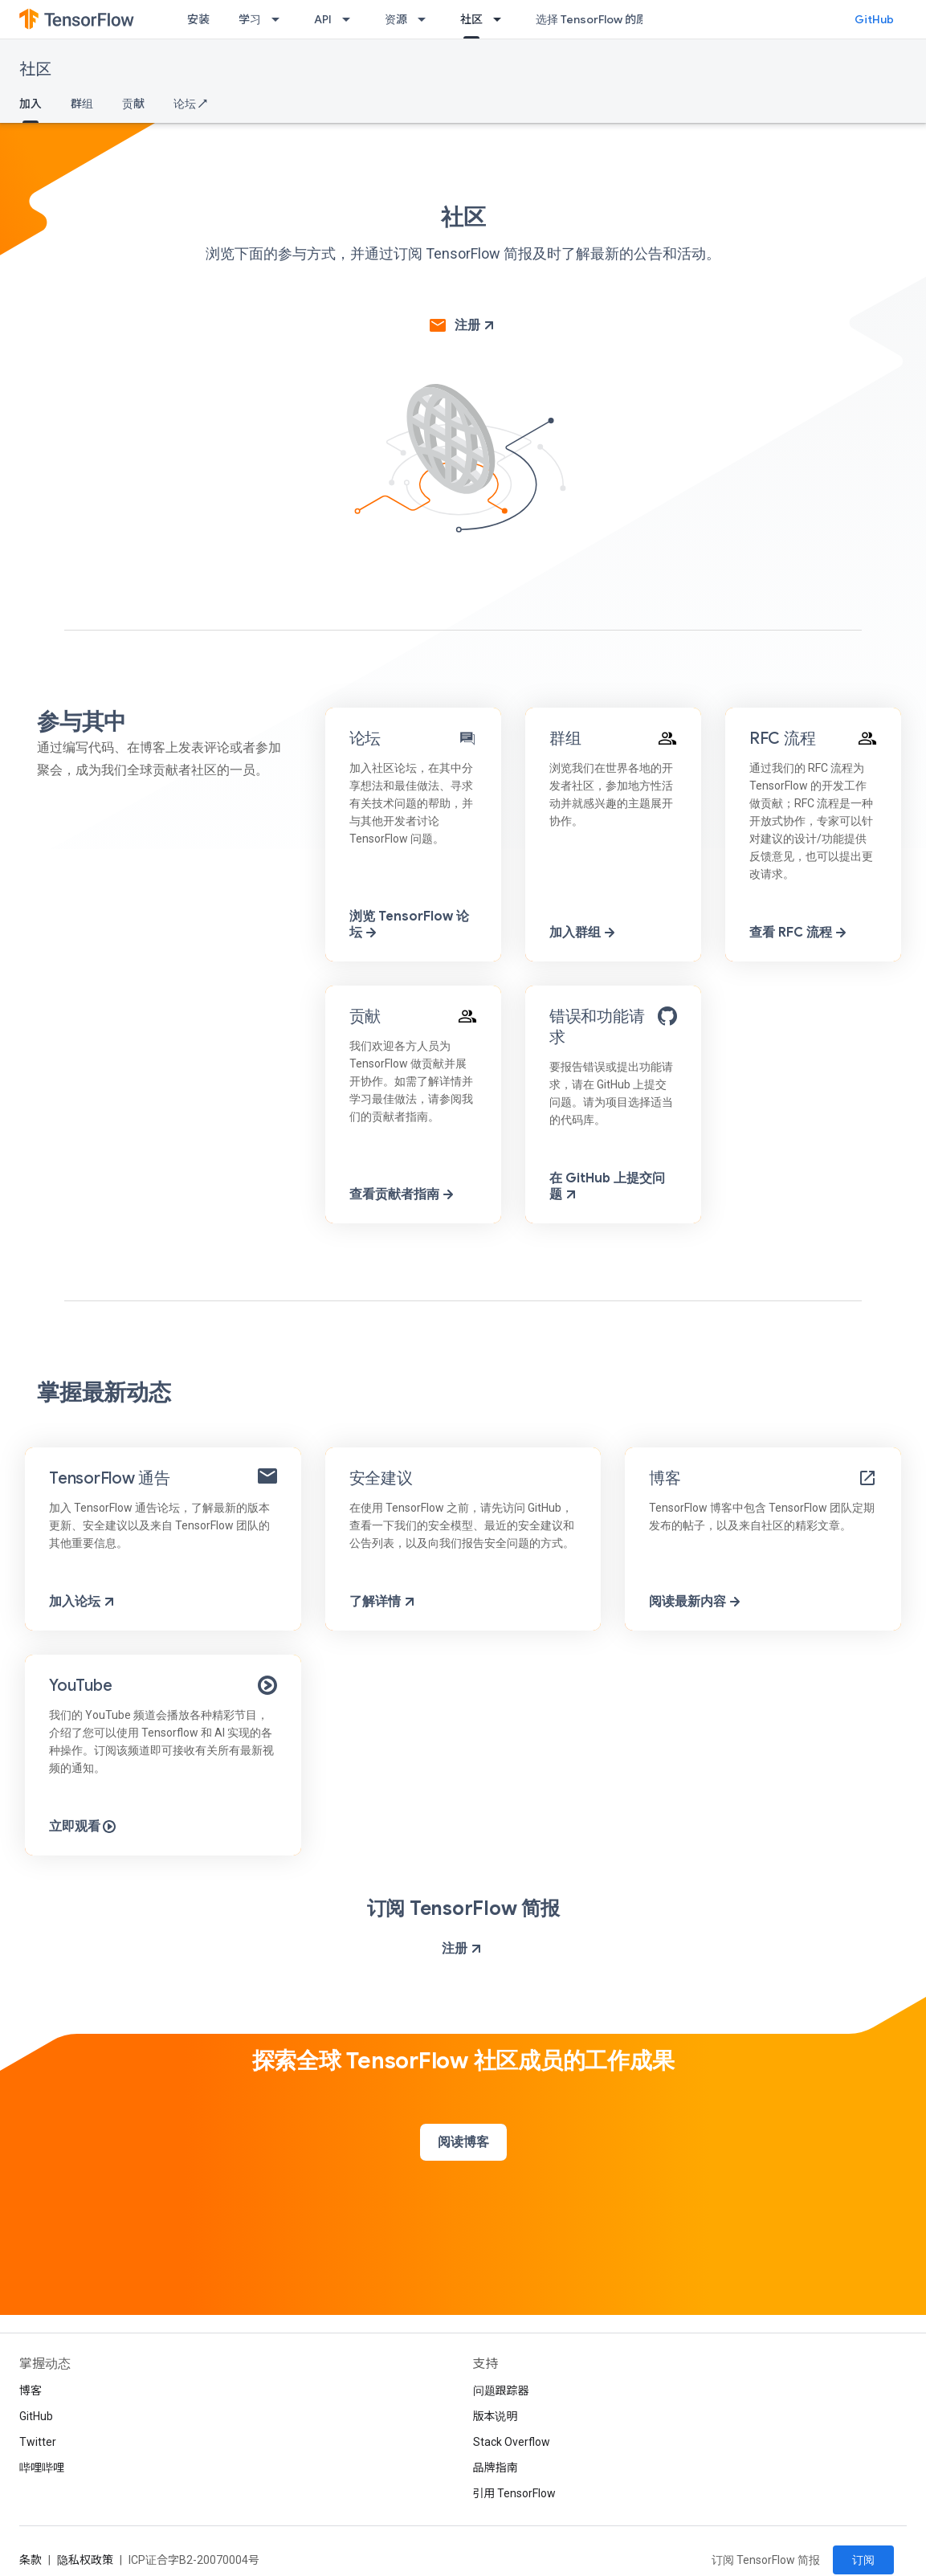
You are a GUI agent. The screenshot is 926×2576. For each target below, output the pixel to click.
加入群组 (583, 933)
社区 (35, 69)
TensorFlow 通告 (109, 1478)
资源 (396, 19)
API (323, 19)
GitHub (874, 19)
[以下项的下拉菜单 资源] (426, 19)
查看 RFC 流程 (799, 933)
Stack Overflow (511, 2441)
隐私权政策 (85, 2560)
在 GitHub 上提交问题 (607, 1186)
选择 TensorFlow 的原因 (597, 19)
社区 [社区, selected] (471, 19)
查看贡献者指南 (402, 1194)
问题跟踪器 (501, 2390)
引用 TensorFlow (515, 2493)
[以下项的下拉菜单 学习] (280, 19)
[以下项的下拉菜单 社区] (502, 19)
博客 (665, 1478)
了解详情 (383, 1602)
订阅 (863, 2560)
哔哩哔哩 (41, 2467)
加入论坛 (83, 1602)
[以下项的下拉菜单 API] (351, 19)
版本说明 (495, 2416)
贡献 (133, 103)
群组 (82, 103)
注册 (474, 325)
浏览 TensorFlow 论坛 (409, 924)
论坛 (365, 739)
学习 (250, 19)
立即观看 (83, 1827)
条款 (30, 2560)
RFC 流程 (782, 739)
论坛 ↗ (190, 103)
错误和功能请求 (597, 1026)
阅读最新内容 (696, 1602)
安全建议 (381, 1478)
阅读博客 (463, 2142)
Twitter (37, 2441)
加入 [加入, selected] (30, 103)
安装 (198, 19)
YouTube (80, 1686)
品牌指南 (495, 2467)
